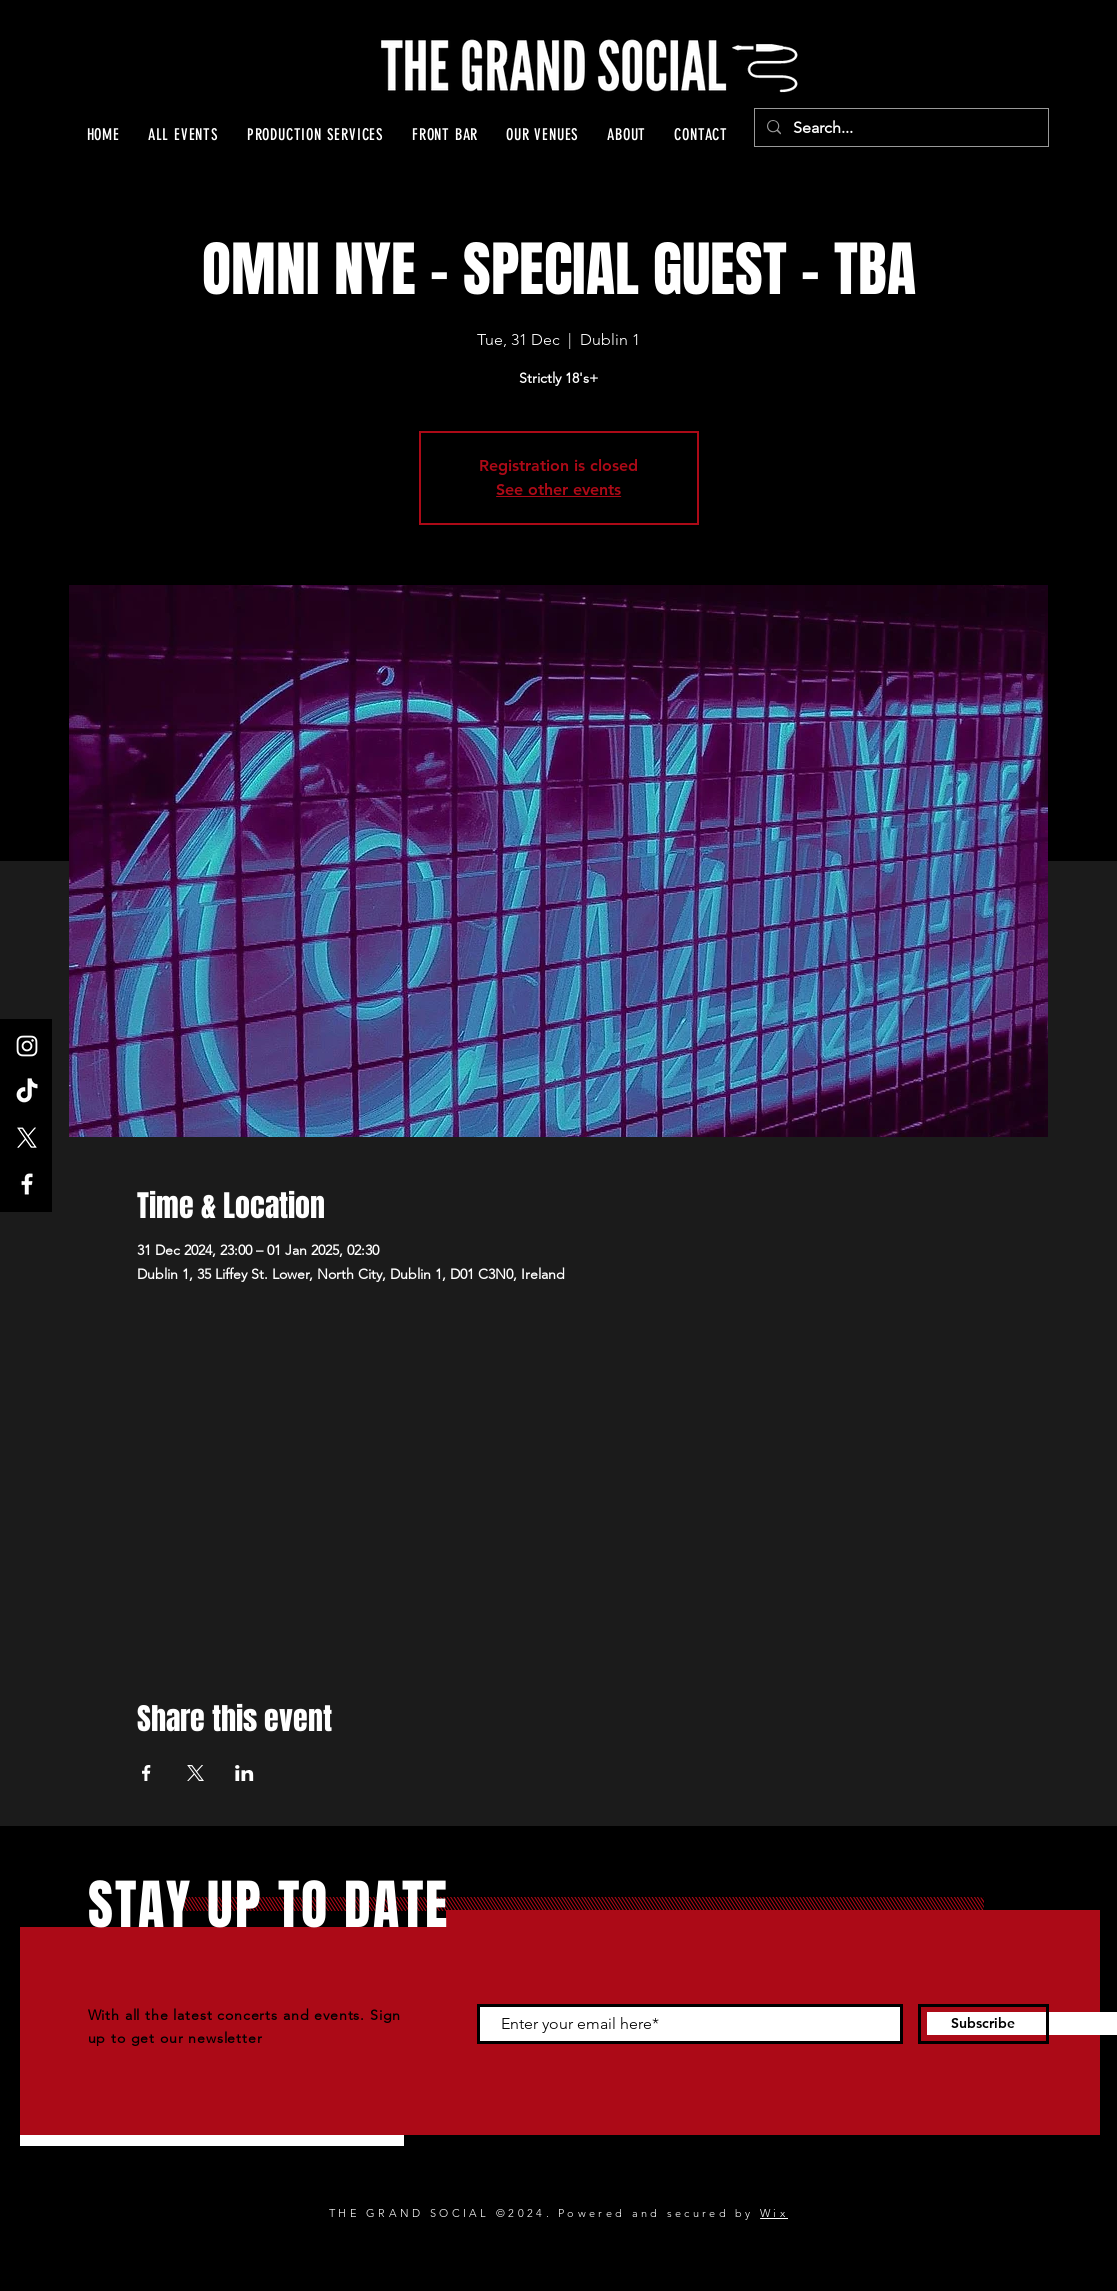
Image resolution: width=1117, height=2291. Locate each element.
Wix (774, 2213)
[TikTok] (27, 1092)
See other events (558, 489)
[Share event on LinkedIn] (244, 1773)
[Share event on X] (195, 1773)
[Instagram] (27, 1046)
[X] (27, 1138)
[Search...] (899, 128)
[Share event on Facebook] (146, 1773)
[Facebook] (27, 1184)
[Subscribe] (983, 2024)
